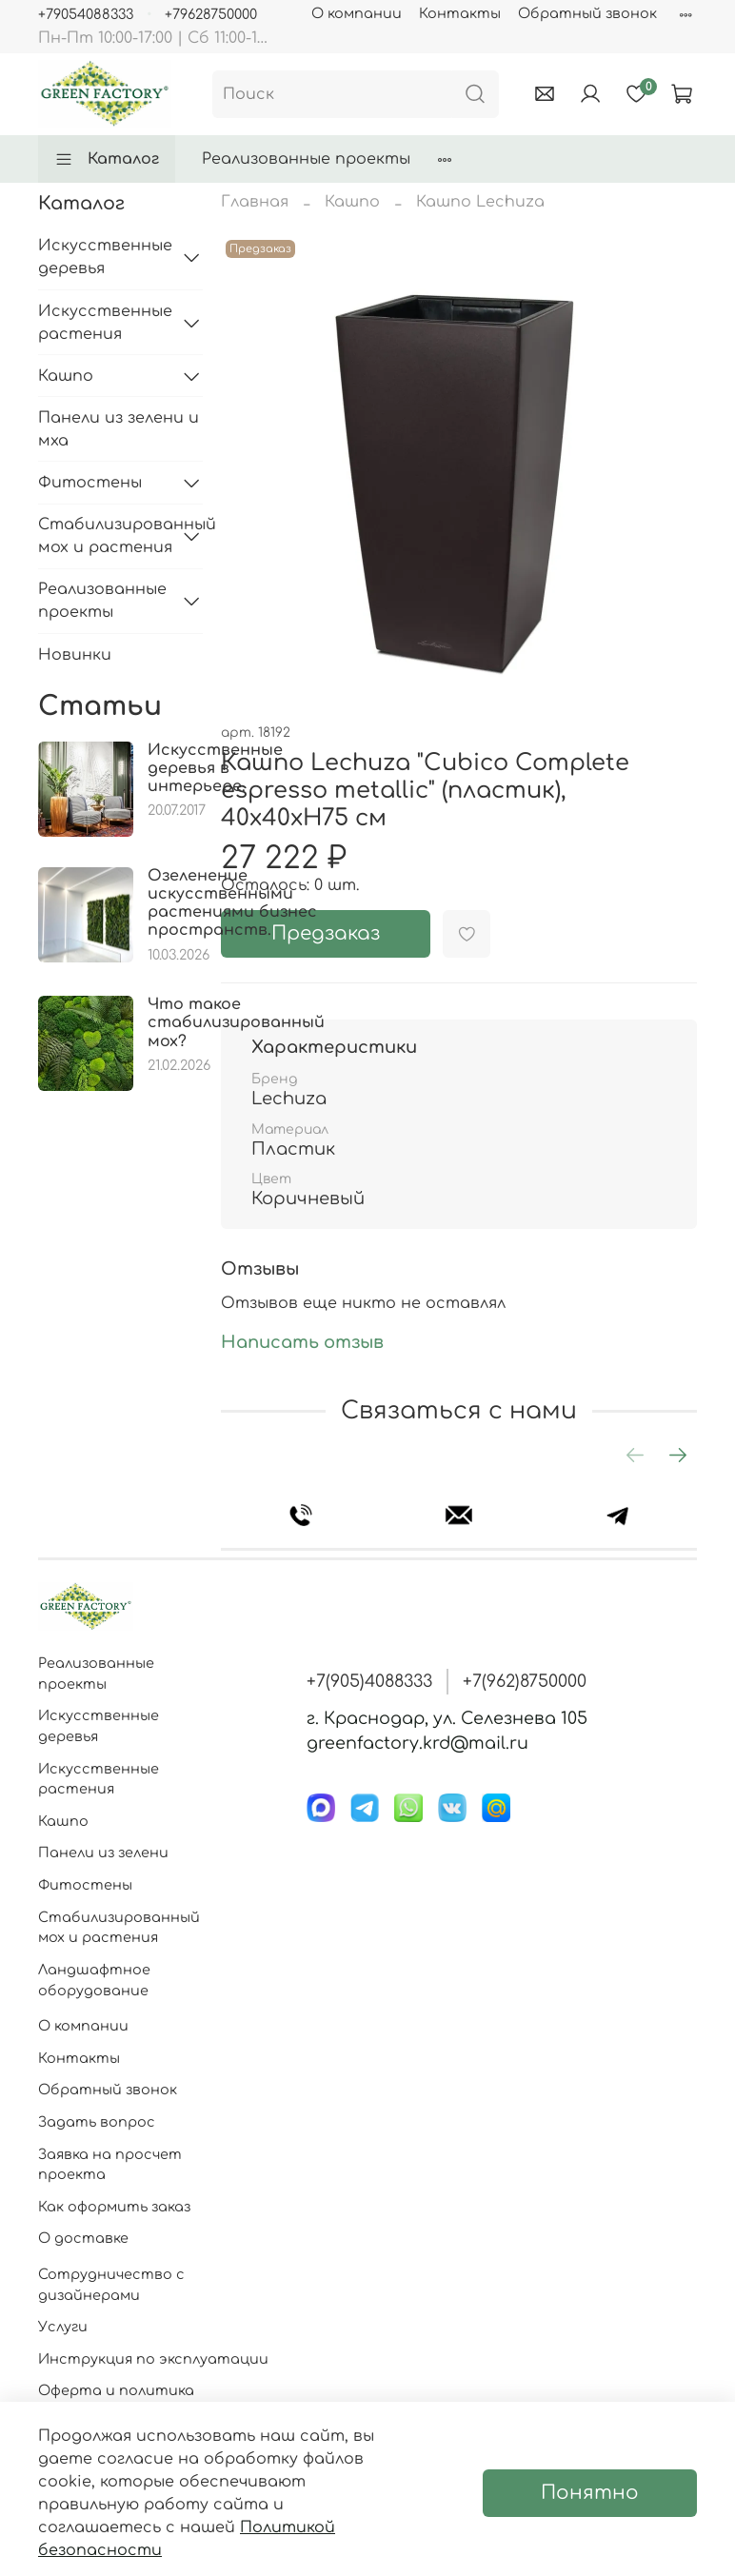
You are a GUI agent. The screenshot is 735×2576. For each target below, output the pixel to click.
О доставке (83, 2238)
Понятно (590, 2493)
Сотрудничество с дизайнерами (111, 2285)
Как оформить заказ (114, 2206)
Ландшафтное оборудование (94, 1980)
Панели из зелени (103, 1852)
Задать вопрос (96, 2122)
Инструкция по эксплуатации (153, 2359)
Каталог (106, 158)
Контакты (460, 13)
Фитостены (90, 482)
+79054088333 (85, 14)
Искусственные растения (105, 323)
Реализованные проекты (306, 159)
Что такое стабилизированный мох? (236, 1022)
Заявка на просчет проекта (110, 2165)
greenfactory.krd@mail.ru (417, 1743)
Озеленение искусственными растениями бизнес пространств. (232, 903)
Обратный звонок (587, 13)
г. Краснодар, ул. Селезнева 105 (447, 1718)
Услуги (63, 2326)
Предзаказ (325, 933)
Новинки (74, 655)
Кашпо (352, 201)
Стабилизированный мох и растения (105, 536)
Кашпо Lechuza (480, 201)
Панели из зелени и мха (118, 429)
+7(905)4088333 (369, 1681)
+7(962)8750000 (524, 1681)
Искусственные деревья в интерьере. (215, 768)
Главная (254, 201)
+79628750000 (211, 14)
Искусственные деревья (105, 257)
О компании (356, 13)
